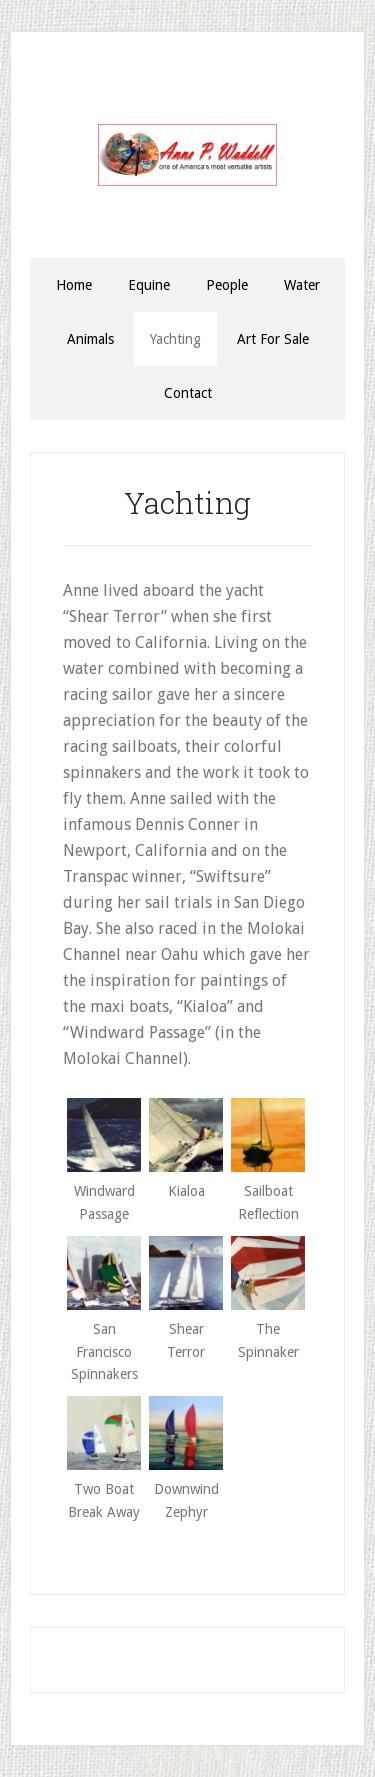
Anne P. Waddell (187, 155)
